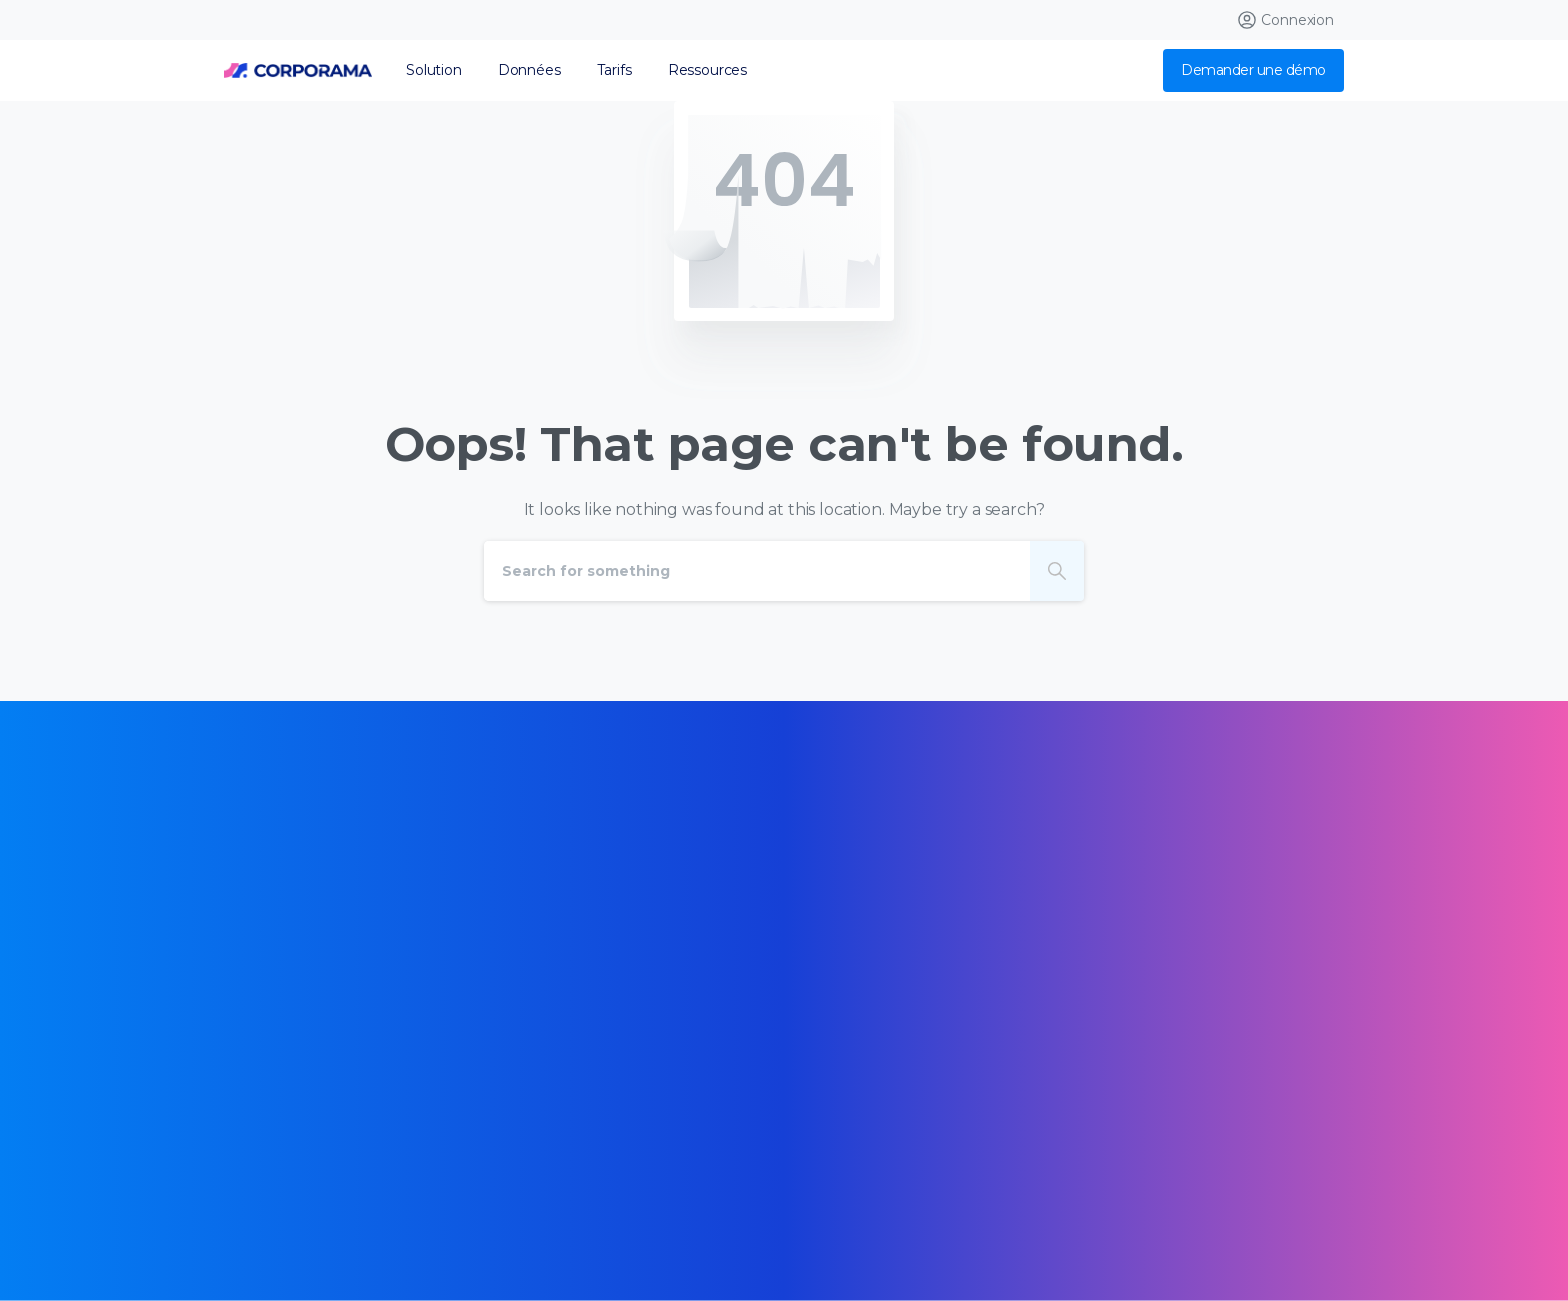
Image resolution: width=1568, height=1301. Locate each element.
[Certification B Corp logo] (286, 958)
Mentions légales (641, 1186)
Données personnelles (322, 1215)
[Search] (757, 571)
